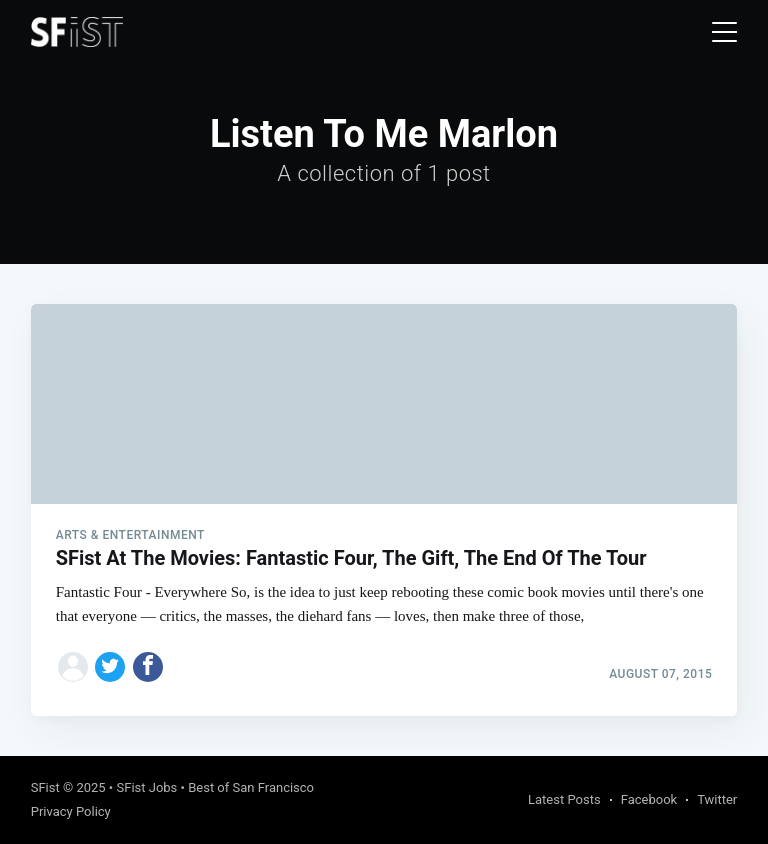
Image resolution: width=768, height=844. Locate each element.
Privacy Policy (71, 811)
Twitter (717, 799)
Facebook (649, 799)
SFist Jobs (146, 787)
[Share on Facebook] (148, 667)
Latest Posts (564, 799)
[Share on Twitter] (110, 667)
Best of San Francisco (251, 787)
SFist (45, 787)
